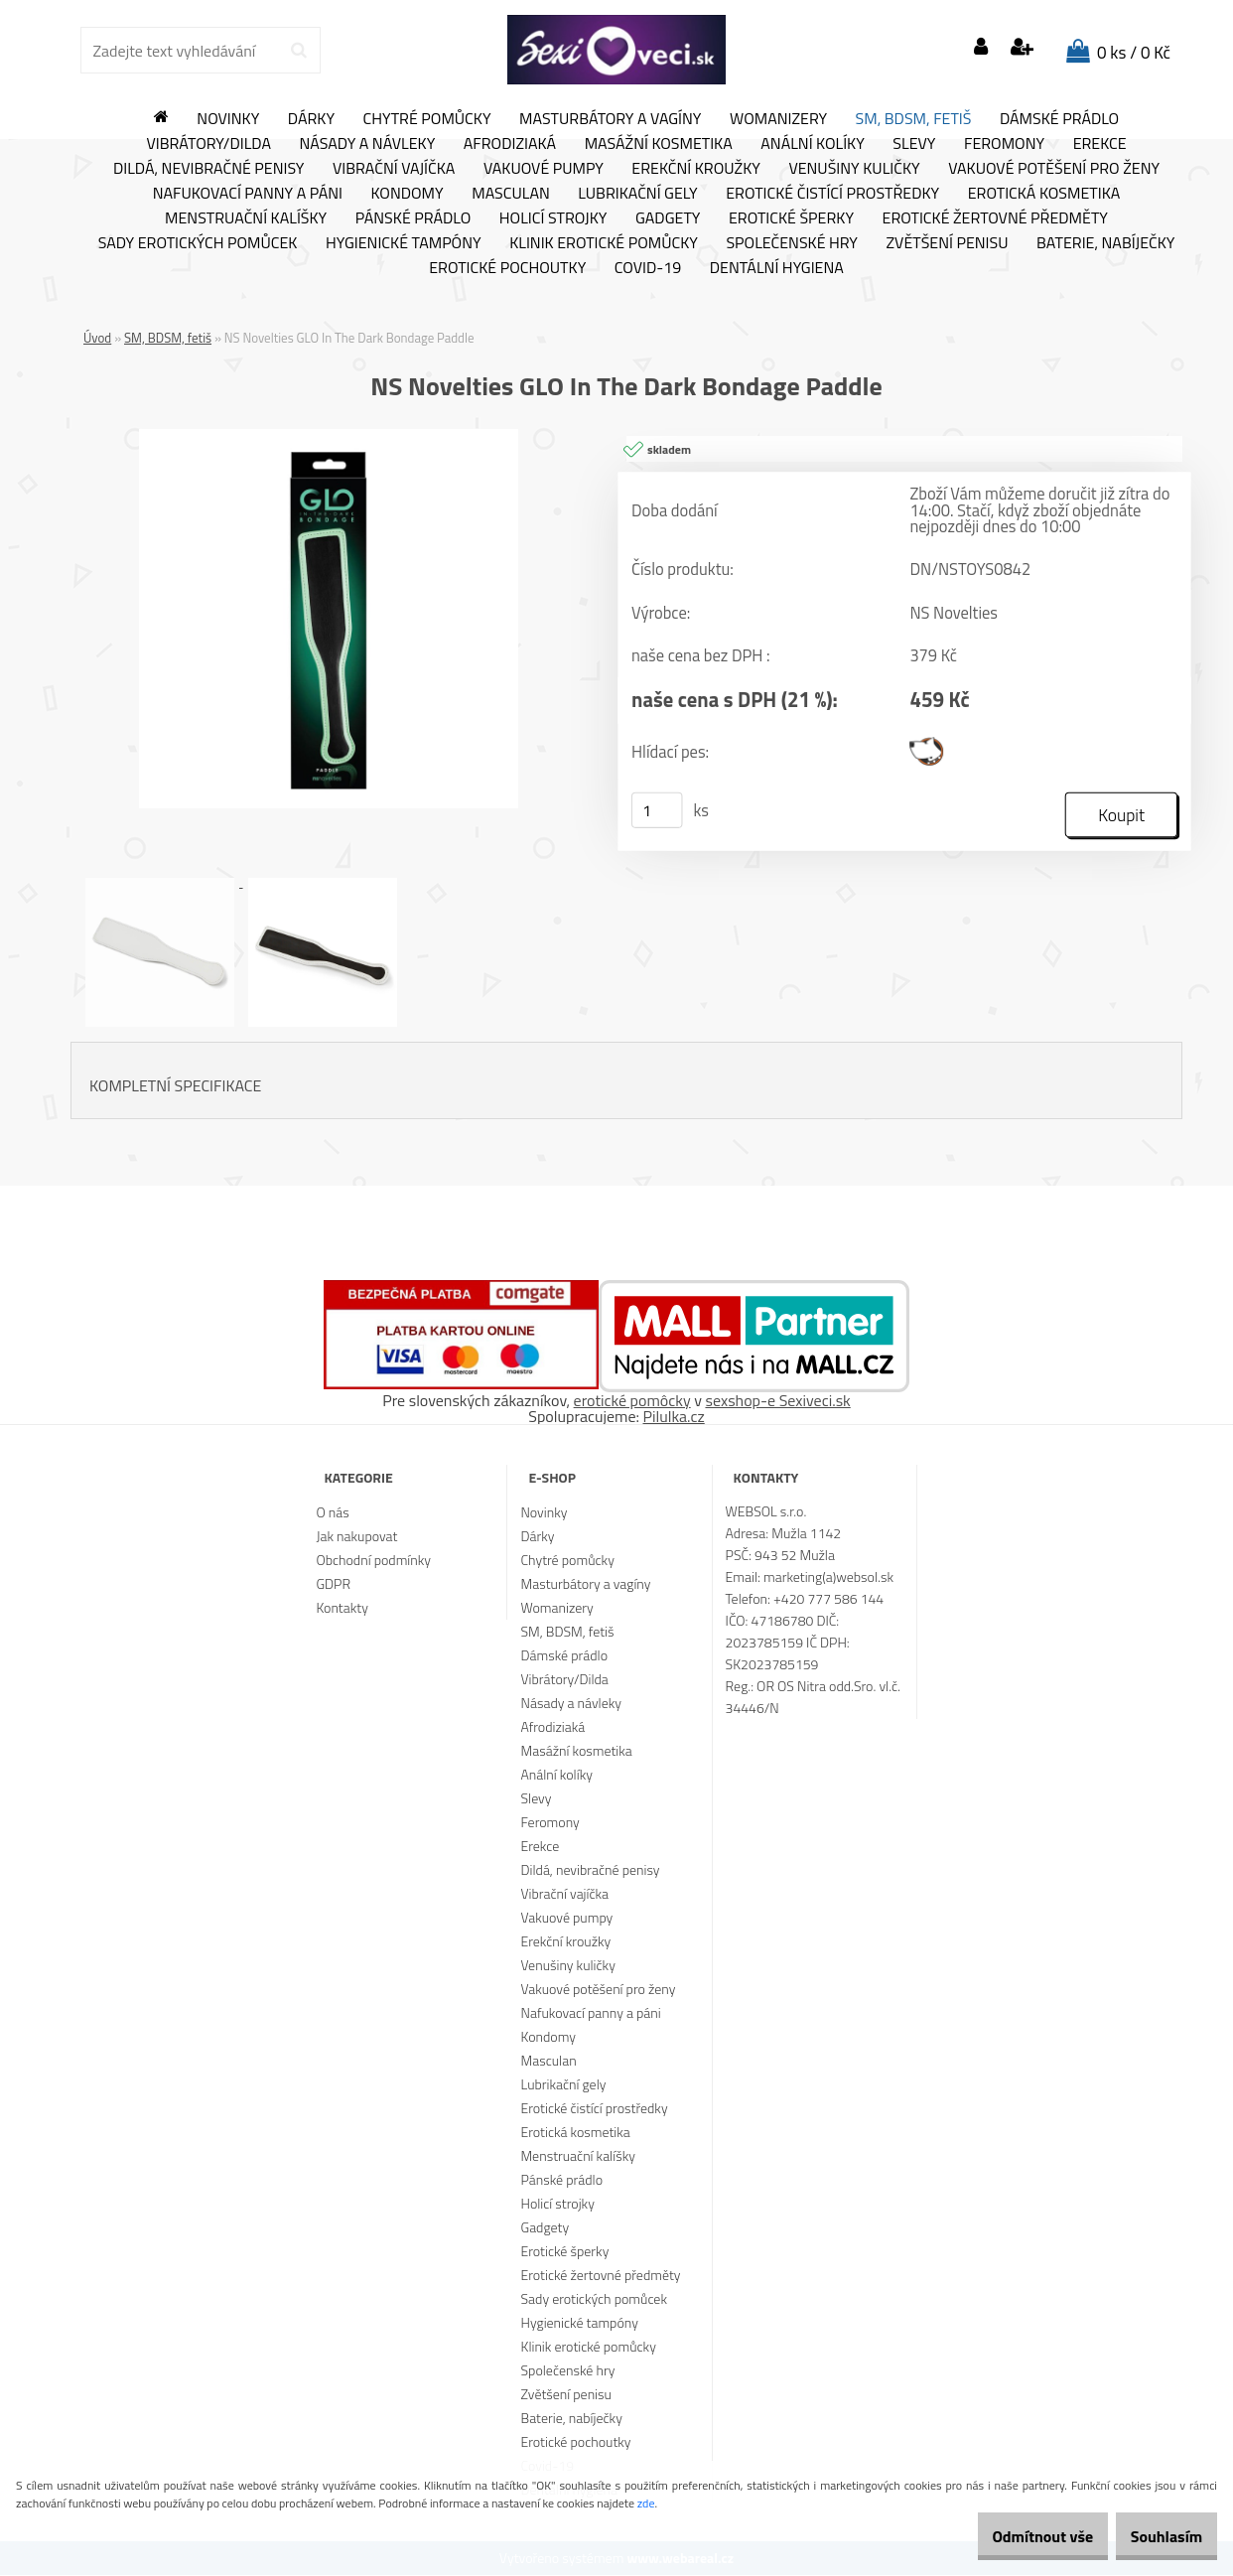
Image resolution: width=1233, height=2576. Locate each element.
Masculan (511, 194)
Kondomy (407, 194)
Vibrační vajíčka (394, 169)
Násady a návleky (367, 144)
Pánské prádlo (413, 218)
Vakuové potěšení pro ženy (1054, 169)
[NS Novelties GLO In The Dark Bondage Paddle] (328, 437)
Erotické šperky (791, 218)
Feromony (1004, 144)
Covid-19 (648, 268)
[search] (298, 51)
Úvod (97, 338)
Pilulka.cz (674, 1417)
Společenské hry (792, 243)
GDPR (333, 1584)
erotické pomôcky (632, 1401)
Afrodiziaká (510, 144)
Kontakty (341, 1608)
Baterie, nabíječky (1105, 243)
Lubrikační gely (637, 194)
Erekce (1100, 144)
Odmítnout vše (1012, 2536)
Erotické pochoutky (507, 268)
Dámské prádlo (1059, 119)
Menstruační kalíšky (246, 218)
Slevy (913, 144)
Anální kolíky (812, 144)
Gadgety (667, 218)
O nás (332, 1513)
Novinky (228, 119)
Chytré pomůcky (427, 119)
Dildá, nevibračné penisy (209, 169)
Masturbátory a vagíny (610, 119)
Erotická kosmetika (1044, 194)
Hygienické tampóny (403, 243)
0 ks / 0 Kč (1133, 53)
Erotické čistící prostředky (832, 194)
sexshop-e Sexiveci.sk (777, 1401)
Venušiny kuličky (853, 169)
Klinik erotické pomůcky (603, 243)
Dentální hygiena (777, 268)
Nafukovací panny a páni (247, 194)
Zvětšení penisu (948, 243)
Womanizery (778, 119)
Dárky (311, 119)
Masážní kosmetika (659, 144)
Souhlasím (1156, 2536)
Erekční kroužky (695, 169)
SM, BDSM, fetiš (914, 119)
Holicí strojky (553, 218)
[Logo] (616, 49)
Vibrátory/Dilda (208, 144)
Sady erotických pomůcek (198, 243)
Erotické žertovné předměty (995, 218)
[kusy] (657, 811)
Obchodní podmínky (373, 1560)
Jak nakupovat (356, 1536)
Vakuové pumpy (543, 169)
